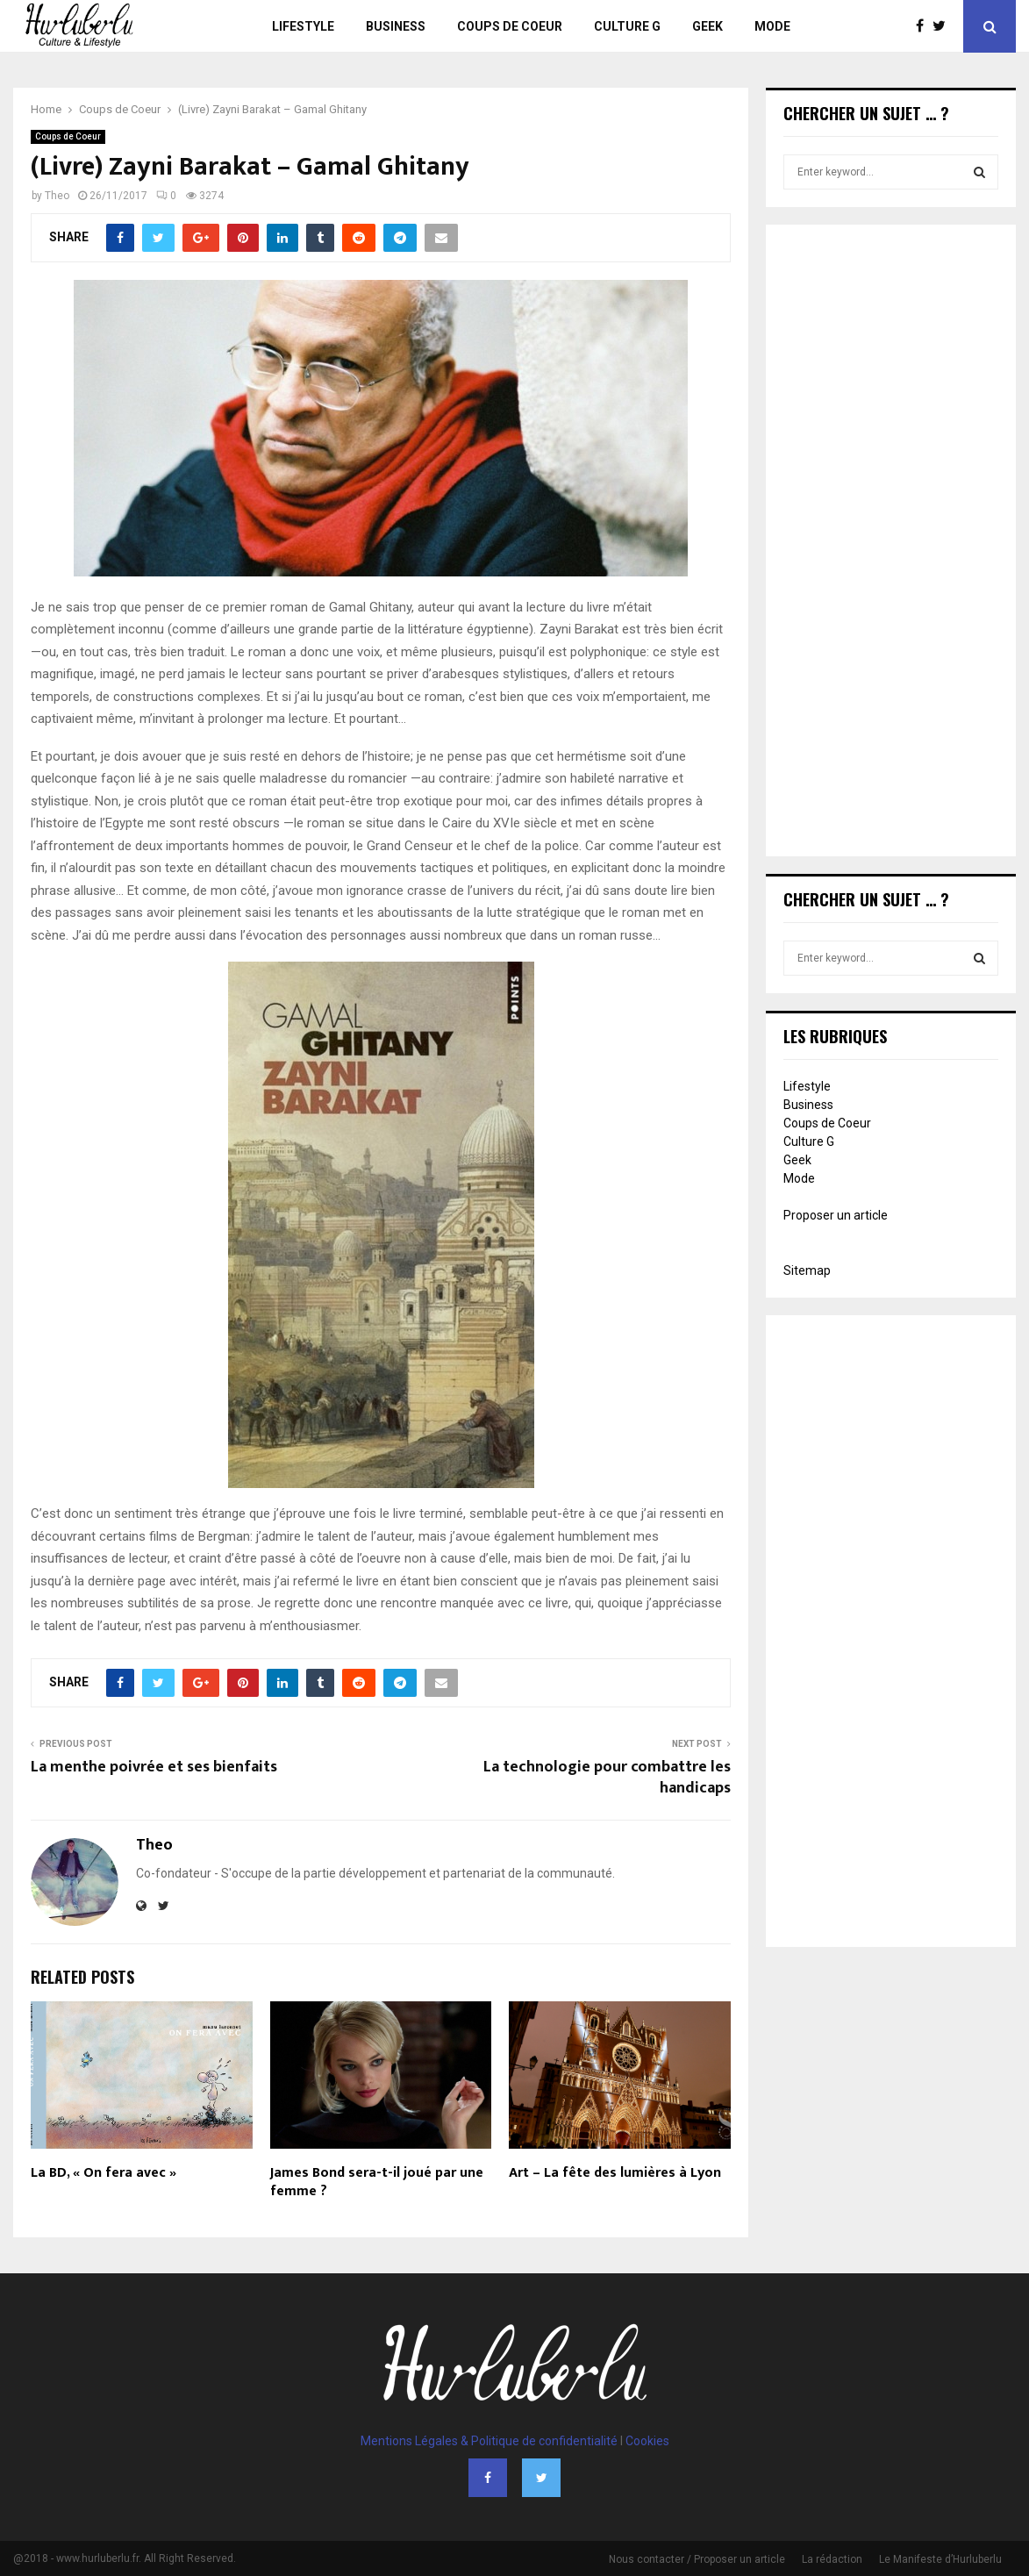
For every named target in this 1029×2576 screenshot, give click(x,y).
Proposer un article (835, 1215)
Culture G (627, 26)
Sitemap (807, 1270)
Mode (772, 26)
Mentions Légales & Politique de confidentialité (489, 2441)
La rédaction (832, 2559)
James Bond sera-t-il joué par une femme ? (376, 2182)
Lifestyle (303, 26)
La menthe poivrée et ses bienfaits (154, 1767)
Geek (707, 26)
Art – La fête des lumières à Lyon (615, 2173)
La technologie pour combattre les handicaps (607, 1777)
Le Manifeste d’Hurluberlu (940, 2559)
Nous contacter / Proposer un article (697, 2559)
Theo (57, 196)
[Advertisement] (890, 542)
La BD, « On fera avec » (103, 2173)
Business (395, 26)
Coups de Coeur (509, 26)
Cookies (647, 2441)
